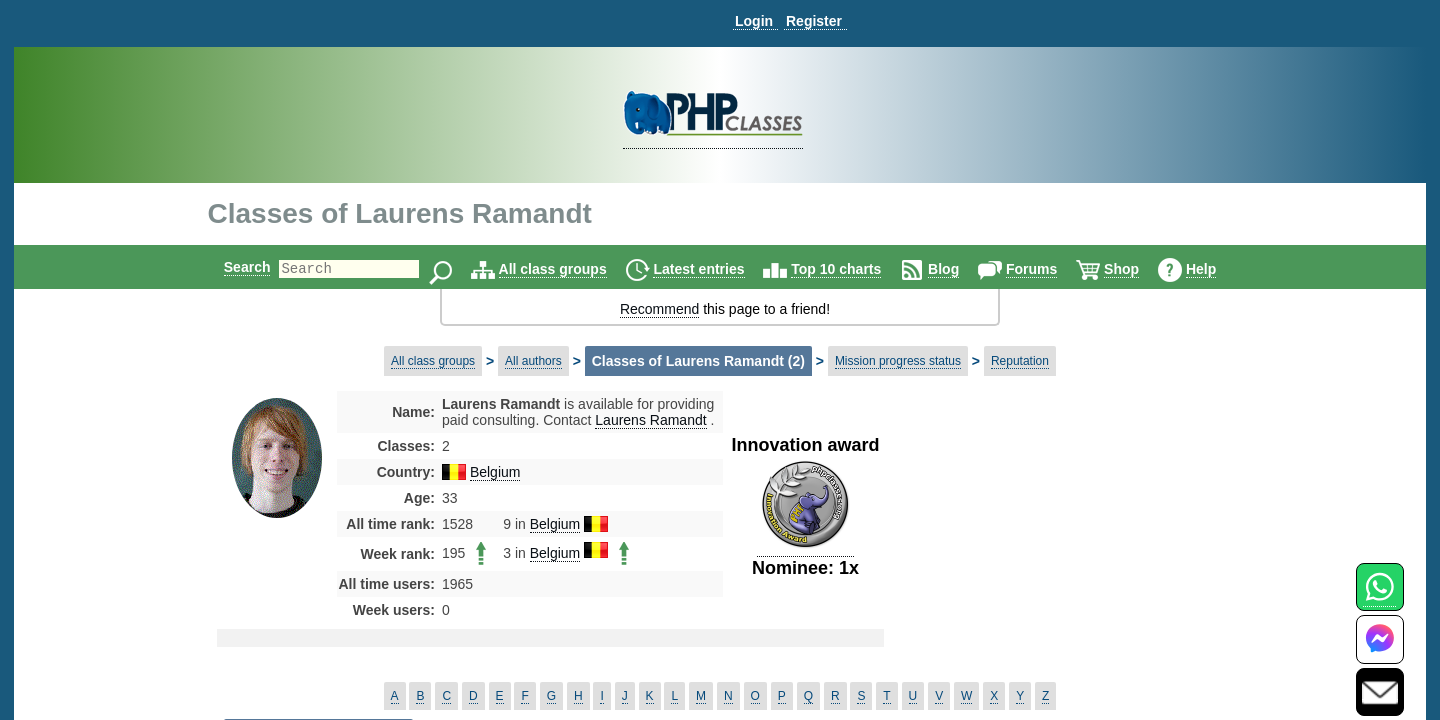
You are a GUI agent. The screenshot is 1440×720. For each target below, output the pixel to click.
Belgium (495, 472)
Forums (1048, 269)
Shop (1138, 269)
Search (230, 267)
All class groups (570, 269)
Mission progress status (898, 361)
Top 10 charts (853, 269)
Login (754, 21)
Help (1218, 269)
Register (814, 21)
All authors (533, 361)
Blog (960, 269)
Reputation (1020, 361)
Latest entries (715, 269)
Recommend (659, 309)
